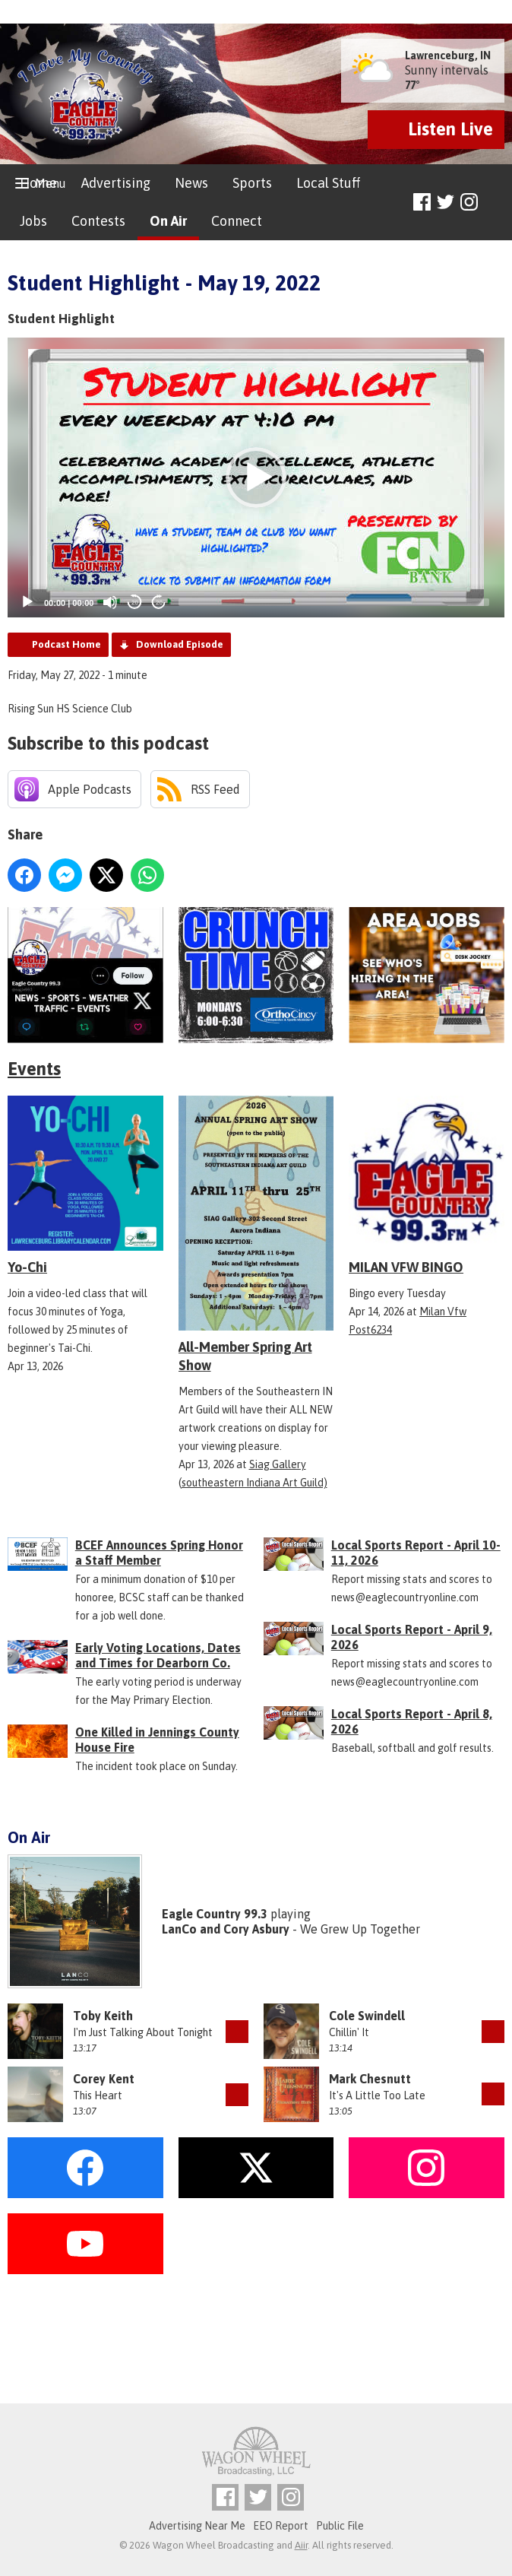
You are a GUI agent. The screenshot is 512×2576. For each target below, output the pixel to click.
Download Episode (179, 644)
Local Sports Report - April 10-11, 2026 (416, 1552)
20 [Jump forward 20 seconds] (159, 602)
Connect (236, 221)
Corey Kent (103, 2079)
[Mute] (110, 602)
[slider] (334, 602)
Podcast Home (66, 644)
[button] (256, 477)
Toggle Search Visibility (494, 202)
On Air (168, 221)
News (191, 183)
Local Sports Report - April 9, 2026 (411, 1637)
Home (38, 183)
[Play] (27, 602)
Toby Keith (103, 2015)
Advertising (115, 183)
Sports (252, 183)
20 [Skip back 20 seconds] (134, 602)
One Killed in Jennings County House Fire (157, 1739)
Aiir (301, 2545)
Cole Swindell (367, 2015)
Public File (340, 2526)
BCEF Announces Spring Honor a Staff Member (159, 1552)
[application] (256, 477)
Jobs (33, 221)
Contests (98, 221)
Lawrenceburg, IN (448, 55)
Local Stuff (328, 183)
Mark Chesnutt (370, 2079)
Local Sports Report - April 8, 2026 (411, 1721)
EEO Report (280, 2526)
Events (34, 1068)
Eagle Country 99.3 (214, 1914)
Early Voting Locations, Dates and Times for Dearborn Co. (158, 1655)
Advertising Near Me (197, 2526)
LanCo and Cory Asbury (225, 1929)
